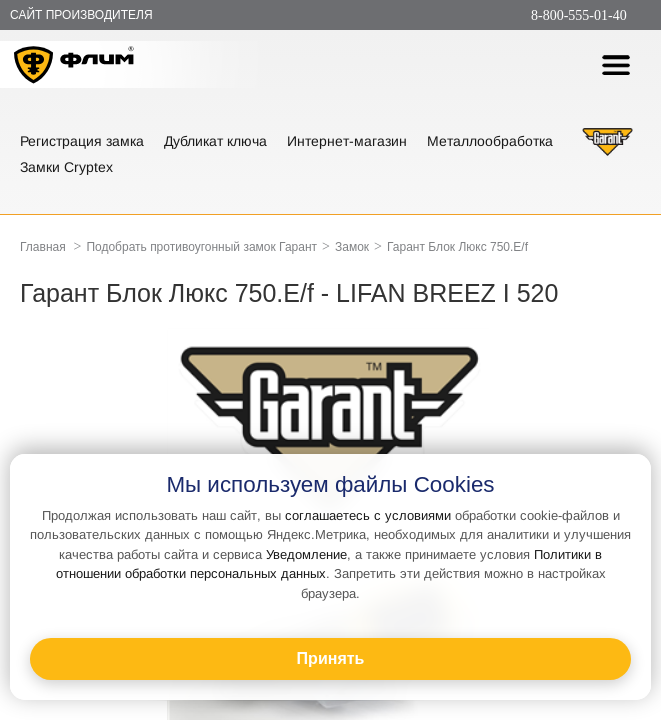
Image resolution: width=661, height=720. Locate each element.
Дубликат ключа (215, 141)
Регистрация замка (82, 141)
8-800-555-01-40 (579, 15)
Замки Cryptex (66, 167)
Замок (352, 247)
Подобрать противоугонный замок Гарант (201, 247)
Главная (43, 247)
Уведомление (306, 554)
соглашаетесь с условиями (368, 515)
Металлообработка (490, 141)
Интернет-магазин (347, 141)
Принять (331, 658)
